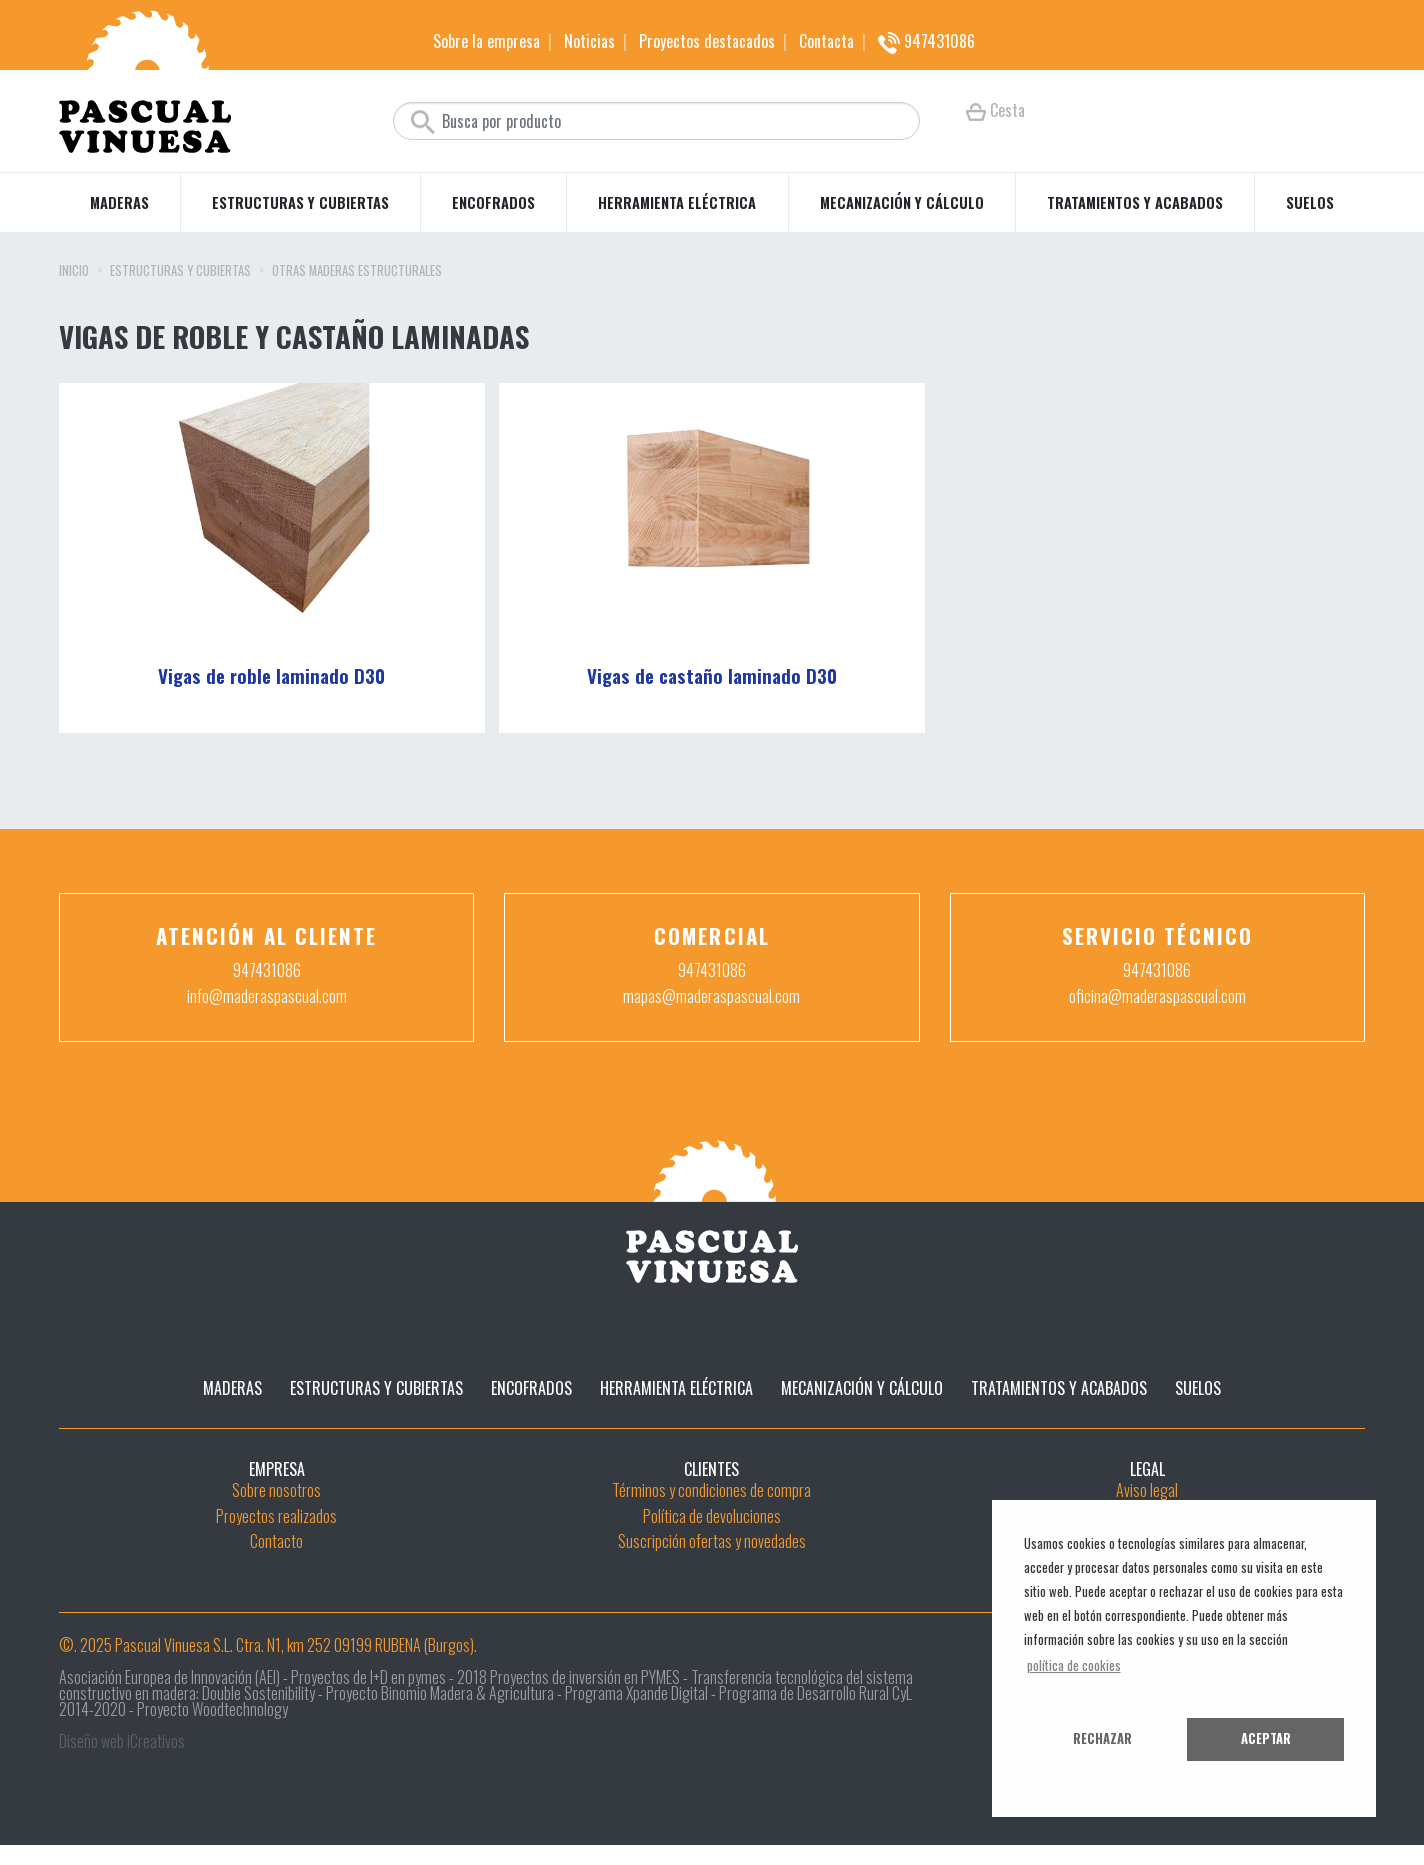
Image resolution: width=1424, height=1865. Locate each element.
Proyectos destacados (707, 41)
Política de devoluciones (712, 1516)
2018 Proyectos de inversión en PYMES (568, 1677)
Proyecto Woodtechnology (212, 1709)
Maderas (119, 202)
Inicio (74, 271)
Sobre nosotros (276, 1490)
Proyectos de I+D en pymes (368, 1677)
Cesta (995, 110)
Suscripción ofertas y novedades (712, 1541)
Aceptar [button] (1266, 1738)
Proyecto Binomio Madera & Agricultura (440, 1693)
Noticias (589, 41)
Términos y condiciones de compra (711, 1490)
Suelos (1310, 202)
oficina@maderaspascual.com (1157, 996)
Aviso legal (1147, 1490)
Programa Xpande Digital (636, 1693)
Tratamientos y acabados (1135, 202)
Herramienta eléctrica (677, 202)
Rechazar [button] (1102, 1738)
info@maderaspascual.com (267, 996)
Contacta (826, 41)
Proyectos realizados (276, 1516)
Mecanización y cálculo (902, 202)
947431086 (926, 41)
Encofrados (493, 202)
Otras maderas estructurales (357, 271)
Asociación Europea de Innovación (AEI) (169, 1677)
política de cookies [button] (1074, 1665)
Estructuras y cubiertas (300, 202)
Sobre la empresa (486, 41)
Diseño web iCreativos (122, 1741)
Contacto (276, 1541)
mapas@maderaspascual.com (711, 996)
